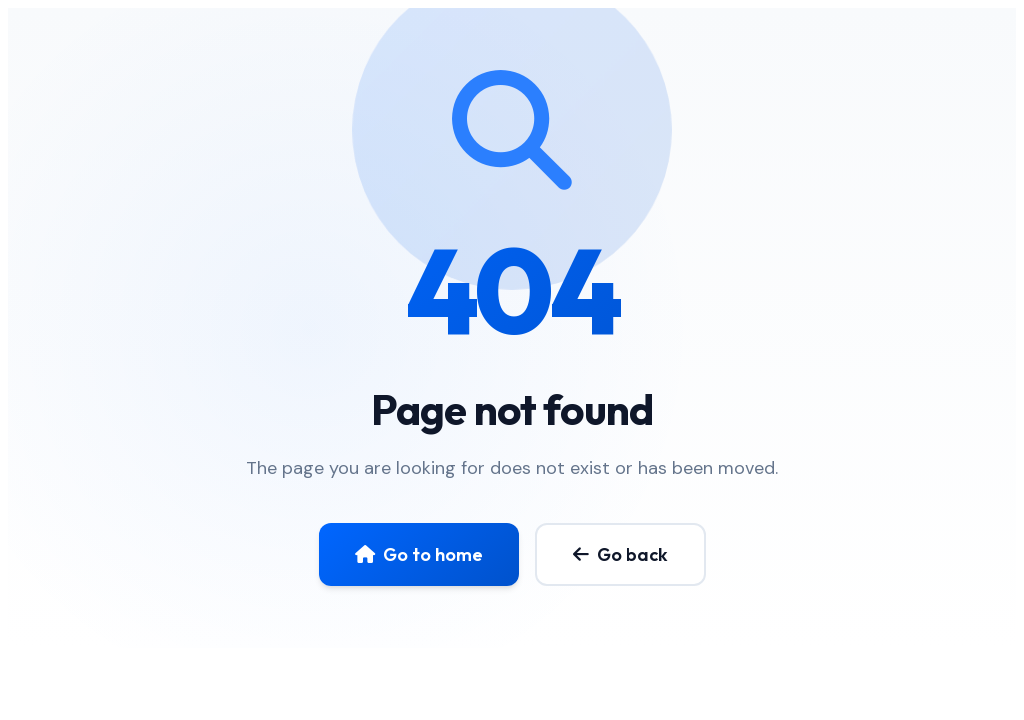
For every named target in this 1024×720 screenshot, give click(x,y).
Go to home (419, 554)
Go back (620, 554)
